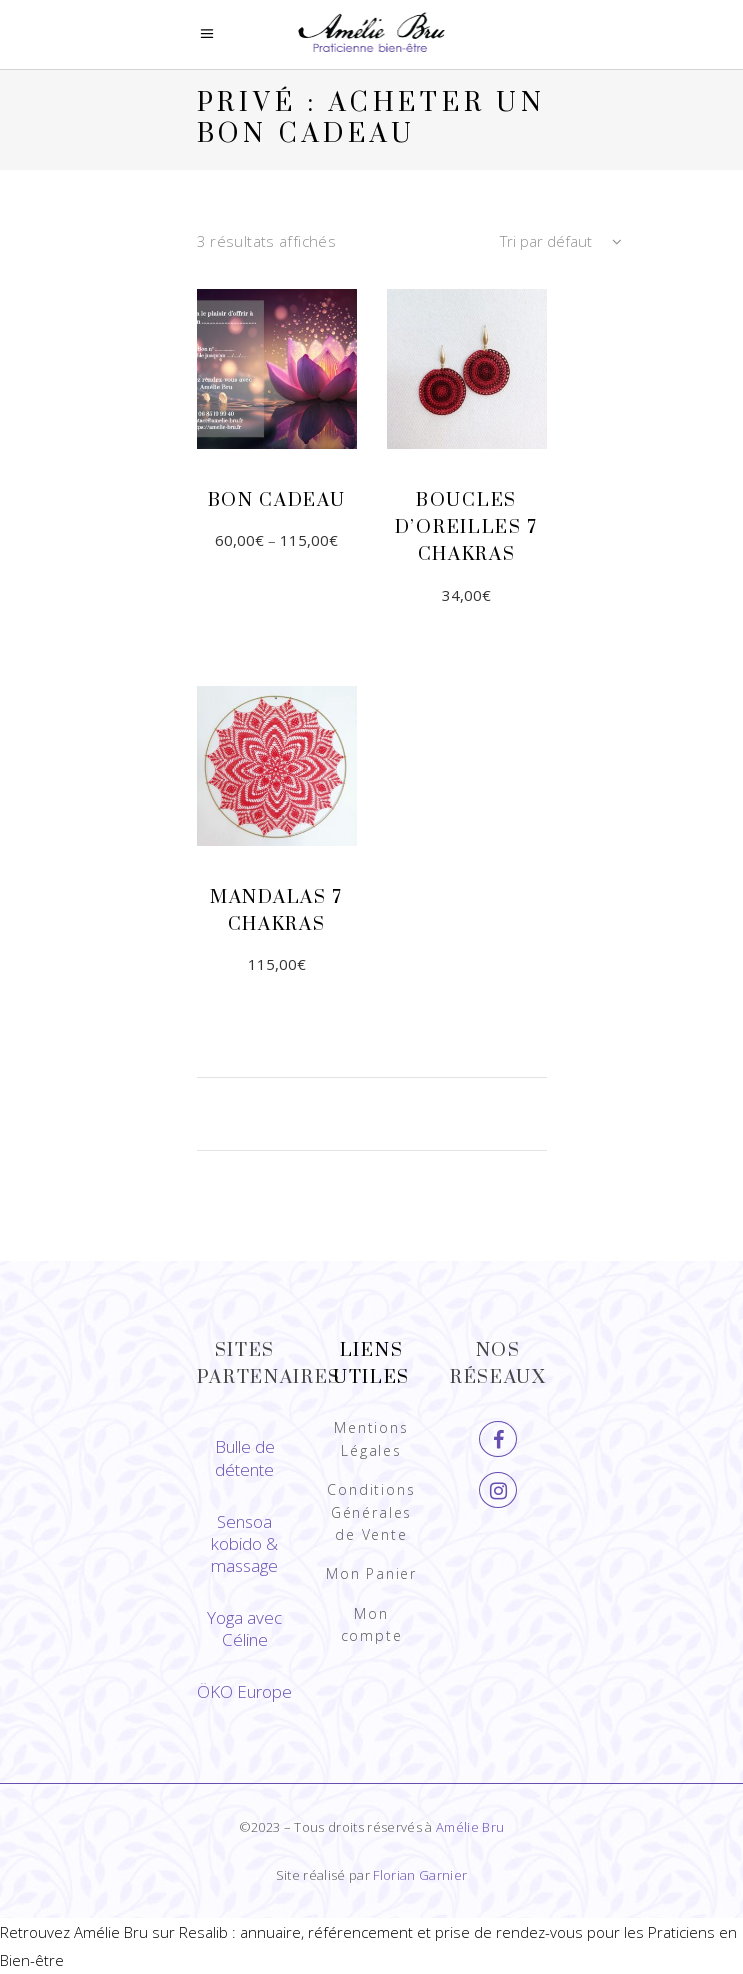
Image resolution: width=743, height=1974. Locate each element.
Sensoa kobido (241, 1532)
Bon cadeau (277, 500)
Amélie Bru (470, 1827)
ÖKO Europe (244, 1691)
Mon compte (372, 1624)
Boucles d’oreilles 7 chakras (466, 527)
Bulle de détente (245, 1457)
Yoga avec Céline (244, 1628)
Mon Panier (371, 1573)
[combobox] (497, 242)
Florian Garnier (420, 1875)
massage (244, 1565)
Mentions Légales (371, 1438)
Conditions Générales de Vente (371, 1512)
